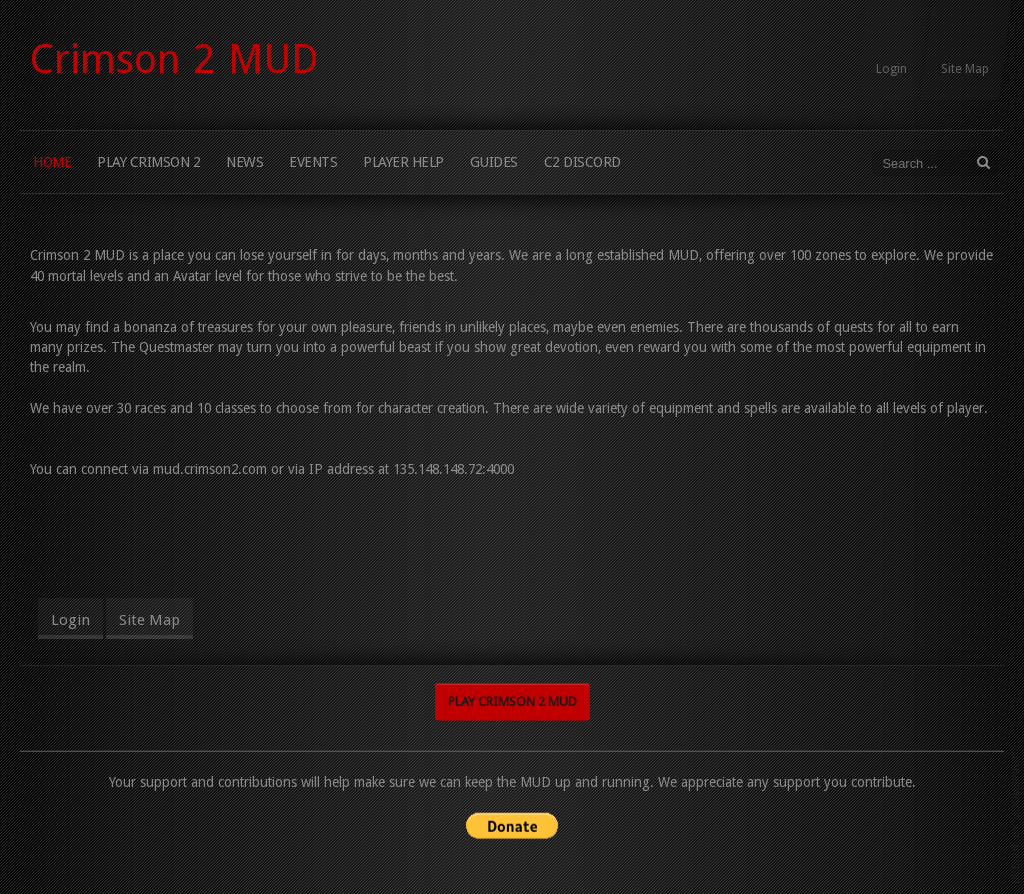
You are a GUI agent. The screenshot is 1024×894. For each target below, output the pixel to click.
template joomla (1016, 819)
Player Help (403, 162)
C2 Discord (582, 162)
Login (891, 69)
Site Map (965, 69)
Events (313, 162)
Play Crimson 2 (148, 162)
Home (52, 162)
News (244, 162)
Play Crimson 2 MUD (512, 700)
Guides (494, 162)
